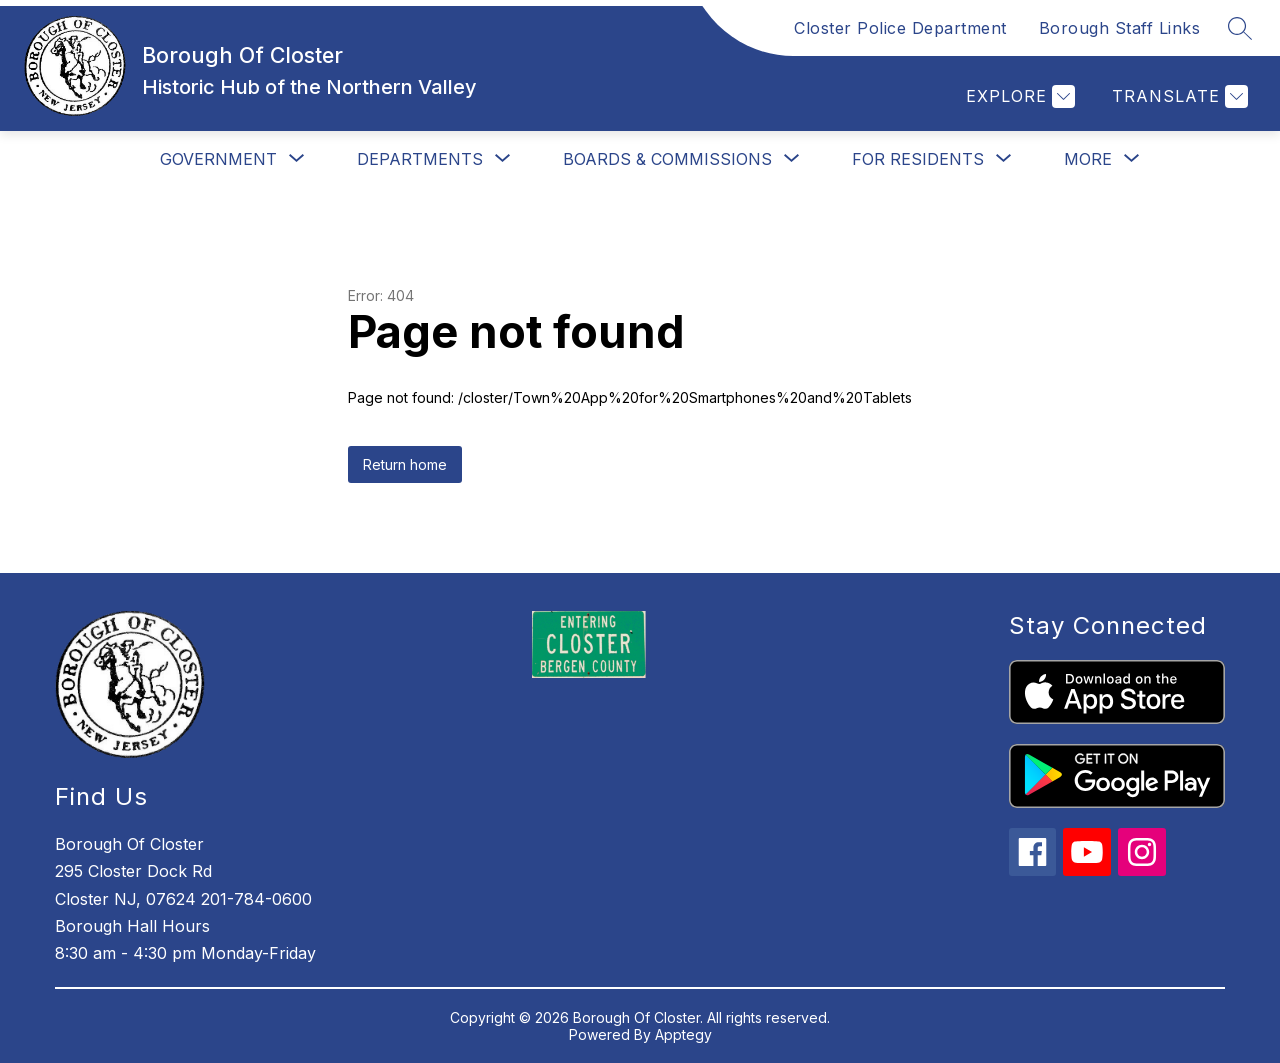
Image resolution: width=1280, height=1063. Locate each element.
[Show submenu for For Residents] (918, 159)
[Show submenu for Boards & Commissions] (667, 159)
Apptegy (683, 1034)
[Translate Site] (1177, 96)
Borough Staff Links (1120, 28)
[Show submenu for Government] (218, 159)
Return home (405, 464)
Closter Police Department (900, 28)
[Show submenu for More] (1088, 159)
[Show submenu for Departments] (420, 159)
